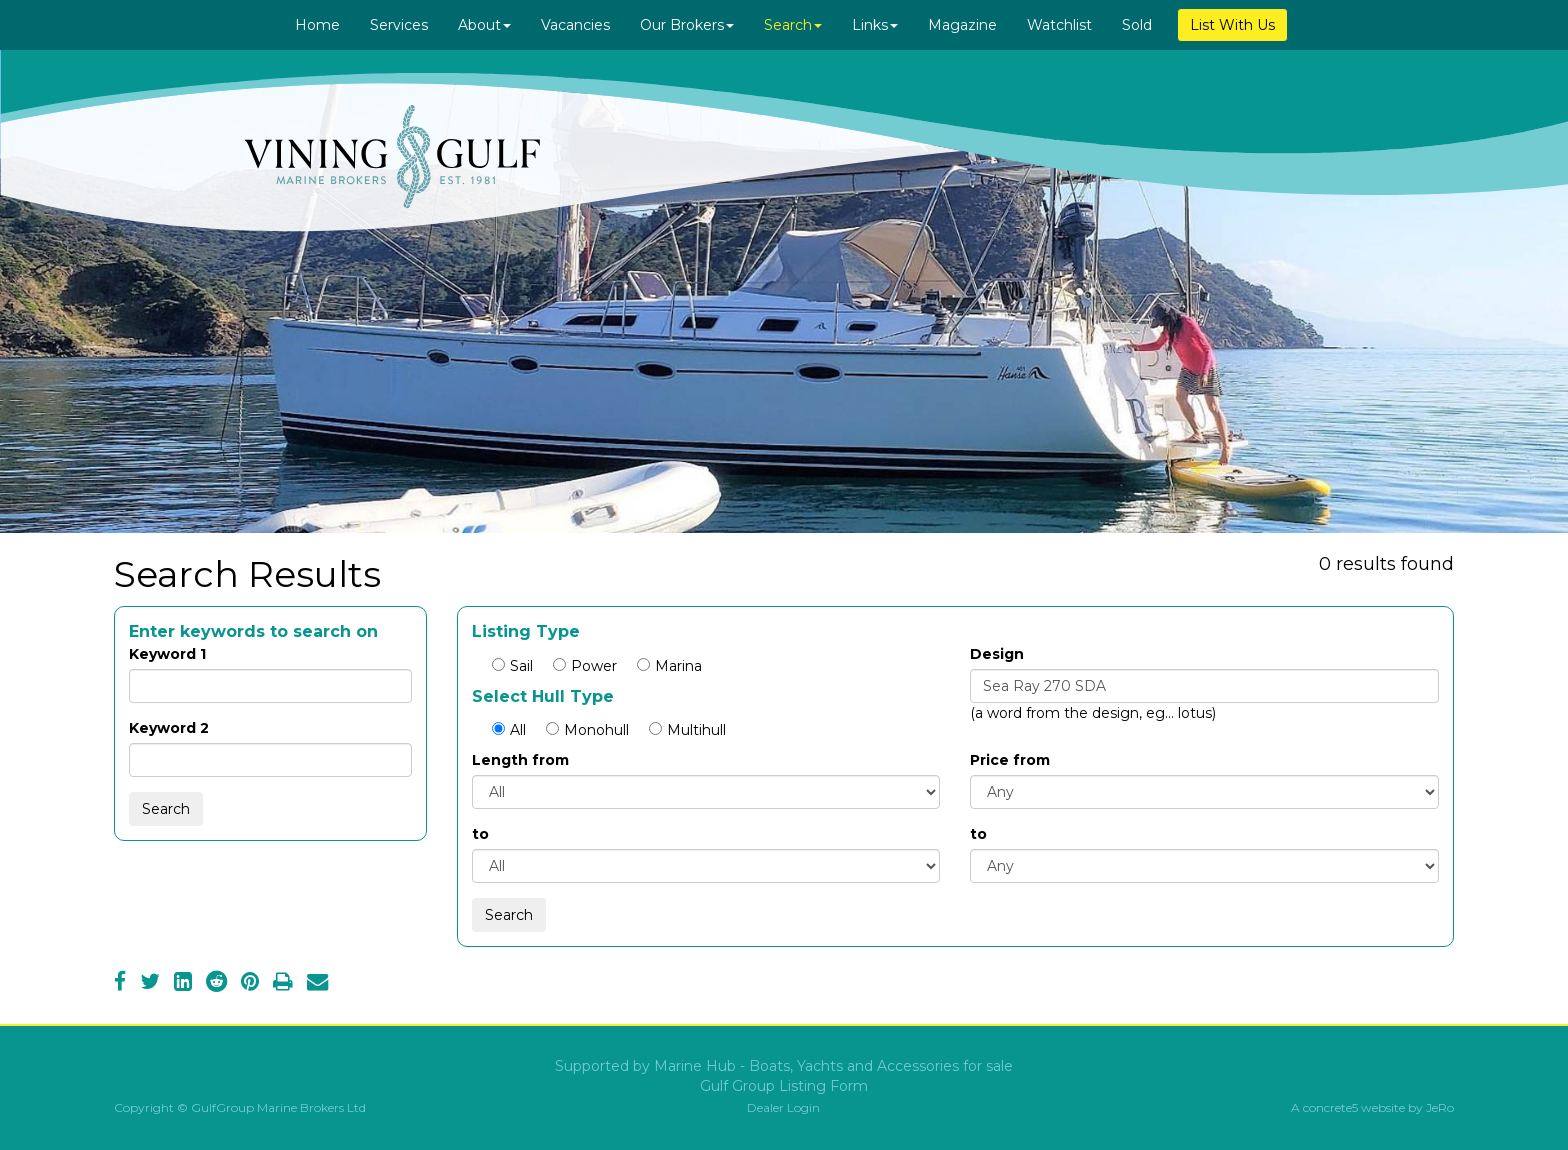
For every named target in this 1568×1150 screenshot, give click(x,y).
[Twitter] (150, 984)
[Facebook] (120, 984)
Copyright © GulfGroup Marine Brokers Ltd (240, 1107)
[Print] (283, 984)
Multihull (687, 730)
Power (585, 666)
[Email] (317, 984)
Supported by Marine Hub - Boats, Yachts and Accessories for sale (784, 1066)
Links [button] (875, 25)
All (509, 730)
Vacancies (575, 25)
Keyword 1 (167, 654)
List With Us (1232, 25)
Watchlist (1059, 25)
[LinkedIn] (183, 984)
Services (399, 25)
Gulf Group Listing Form (784, 1086)
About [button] (484, 25)
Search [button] (793, 25)
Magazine (962, 25)
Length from (520, 760)
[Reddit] (216, 984)
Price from (1010, 760)
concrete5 (1330, 1107)
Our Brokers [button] (687, 25)
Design (997, 654)
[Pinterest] (250, 984)
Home (317, 25)
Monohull (587, 730)
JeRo (1440, 1107)
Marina (669, 666)
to (480, 834)
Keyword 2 (169, 728)
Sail (512, 666)
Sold (1137, 25)
